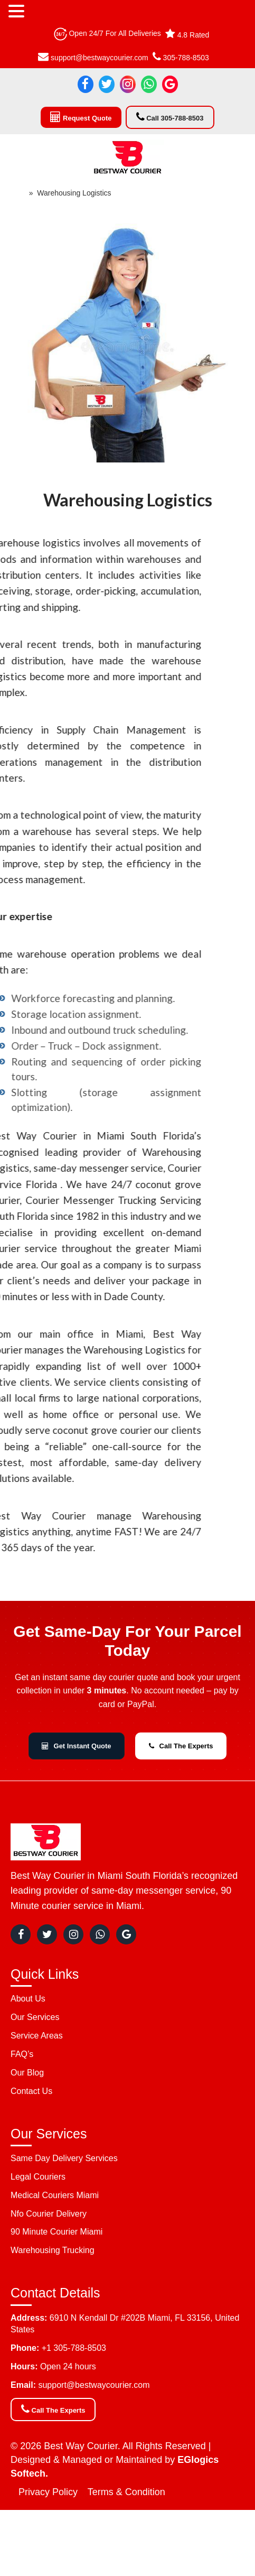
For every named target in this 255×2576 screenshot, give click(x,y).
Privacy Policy (48, 2492)
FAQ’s (22, 2054)
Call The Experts (181, 1746)
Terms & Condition (126, 2492)
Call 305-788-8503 (170, 117)
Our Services (35, 2017)
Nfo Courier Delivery (49, 2213)
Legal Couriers (38, 2176)
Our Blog (27, 2072)
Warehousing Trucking (53, 2250)
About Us (28, 1998)
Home (14, 193)
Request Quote (80, 117)
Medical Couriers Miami (55, 2195)
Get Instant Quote (76, 1746)
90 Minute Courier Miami (56, 2231)
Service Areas (37, 2035)
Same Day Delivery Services (64, 2158)
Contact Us (31, 2091)
